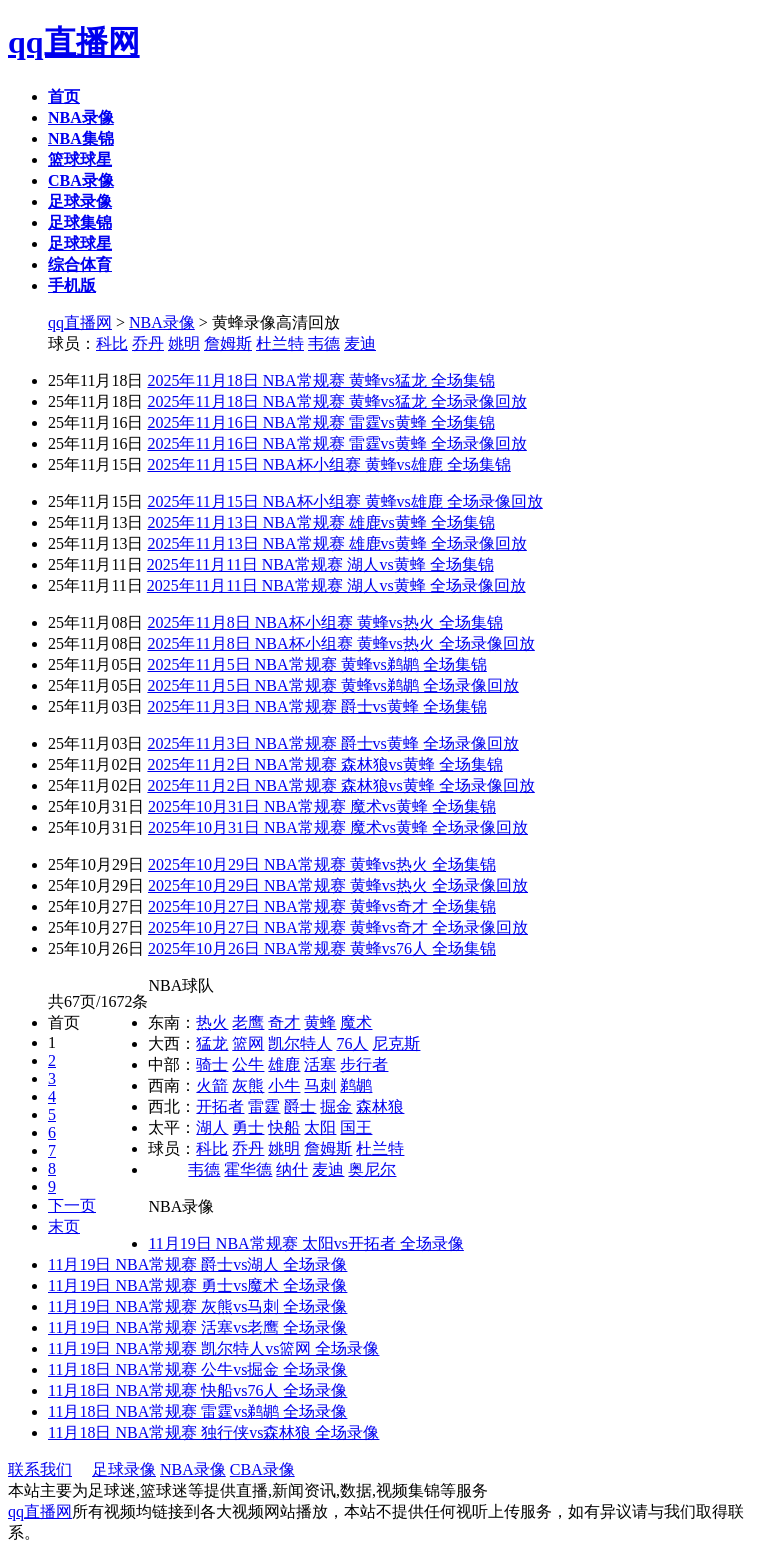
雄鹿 (284, 1064)
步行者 (364, 1064)
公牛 (248, 1064)
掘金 (336, 1106)
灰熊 (248, 1085)
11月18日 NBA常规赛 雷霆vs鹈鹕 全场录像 (197, 1411)
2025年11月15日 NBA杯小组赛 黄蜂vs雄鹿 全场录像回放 (344, 501)
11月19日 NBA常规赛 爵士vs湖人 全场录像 (197, 1264)
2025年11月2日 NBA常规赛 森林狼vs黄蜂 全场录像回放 (340, 785)
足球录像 (124, 1469)
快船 (284, 1127)
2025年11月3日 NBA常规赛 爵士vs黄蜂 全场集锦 (316, 706)
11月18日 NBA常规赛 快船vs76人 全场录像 (197, 1390)
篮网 (248, 1043)
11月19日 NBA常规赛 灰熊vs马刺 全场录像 (197, 1306)
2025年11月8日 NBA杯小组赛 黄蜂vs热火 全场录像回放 (340, 643)
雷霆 (264, 1106)
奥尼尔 (372, 1169)
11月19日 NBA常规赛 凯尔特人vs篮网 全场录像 (213, 1348)
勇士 (248, 1127)
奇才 (284, 1022)
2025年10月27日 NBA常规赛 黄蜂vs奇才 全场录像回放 (338, 927)
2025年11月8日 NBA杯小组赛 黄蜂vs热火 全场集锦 (324, 622)
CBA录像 (262, 1469)
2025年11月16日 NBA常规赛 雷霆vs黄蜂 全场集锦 (320, 422)
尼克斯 (396, 1043)
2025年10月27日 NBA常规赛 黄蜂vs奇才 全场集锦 (322, 906)
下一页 (72, 1205)
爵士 (300, 1106)
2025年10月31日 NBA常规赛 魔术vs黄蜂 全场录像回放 (338, 827)
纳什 (292, 1169)
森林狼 (380, 1106)
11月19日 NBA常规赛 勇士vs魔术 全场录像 (197, 1285)
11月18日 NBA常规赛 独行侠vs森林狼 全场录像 (213, 1432)
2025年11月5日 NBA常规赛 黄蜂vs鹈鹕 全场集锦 (316, 664)
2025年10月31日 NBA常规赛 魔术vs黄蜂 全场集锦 (322, 806)
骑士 (212, 1064)
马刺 (320, 1085)
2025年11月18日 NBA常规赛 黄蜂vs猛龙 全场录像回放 (336, 401)
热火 (212, 1022)
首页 (64, 1022)
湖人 (212, 1127)
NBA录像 (162, 322)
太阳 (320, 1127)
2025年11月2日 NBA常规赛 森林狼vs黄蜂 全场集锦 (324, 764)
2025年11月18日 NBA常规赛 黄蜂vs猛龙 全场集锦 (320, 380)
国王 (356, 1127)
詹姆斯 (228, 343)
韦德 (324, 343)
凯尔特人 (300, 1043)
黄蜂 (320, 1022)
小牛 (284, 1085)
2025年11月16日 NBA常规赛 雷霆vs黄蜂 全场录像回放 (336, 443)
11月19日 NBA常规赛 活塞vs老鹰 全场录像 (197, 1327)
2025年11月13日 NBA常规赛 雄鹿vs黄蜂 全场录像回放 (336, 543)
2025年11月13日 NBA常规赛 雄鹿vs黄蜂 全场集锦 (320, 522)
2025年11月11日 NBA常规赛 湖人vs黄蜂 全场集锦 (320, 564)
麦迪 (360, 343)
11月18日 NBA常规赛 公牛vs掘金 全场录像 (197, 1369)
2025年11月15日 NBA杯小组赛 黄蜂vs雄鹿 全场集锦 (328, 464)
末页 (64, 1226)
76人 (352, 1043)
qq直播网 (74, 42)
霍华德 (248, 1169)
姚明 (184, 343)
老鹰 (248, 1022)
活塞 (320, 1064)
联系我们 (40, 1469)
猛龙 (212, 1043)
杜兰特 (280, 343)
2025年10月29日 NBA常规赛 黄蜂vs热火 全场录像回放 (338, 885)
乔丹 (148, 343)
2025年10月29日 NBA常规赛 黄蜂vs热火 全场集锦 (322, 864)
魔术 (356, 1022)
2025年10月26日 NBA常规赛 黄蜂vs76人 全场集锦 (322, 948)
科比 (112, 343)
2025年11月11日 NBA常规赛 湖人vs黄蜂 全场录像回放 (336, 585)
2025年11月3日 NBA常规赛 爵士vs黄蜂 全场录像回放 (332, 743)
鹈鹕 (356, 1085)
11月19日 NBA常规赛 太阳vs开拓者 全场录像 (305, 1243)
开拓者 (220, 1106)
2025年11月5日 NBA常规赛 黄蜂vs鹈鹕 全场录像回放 (332, 685)
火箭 (212, 1085)
